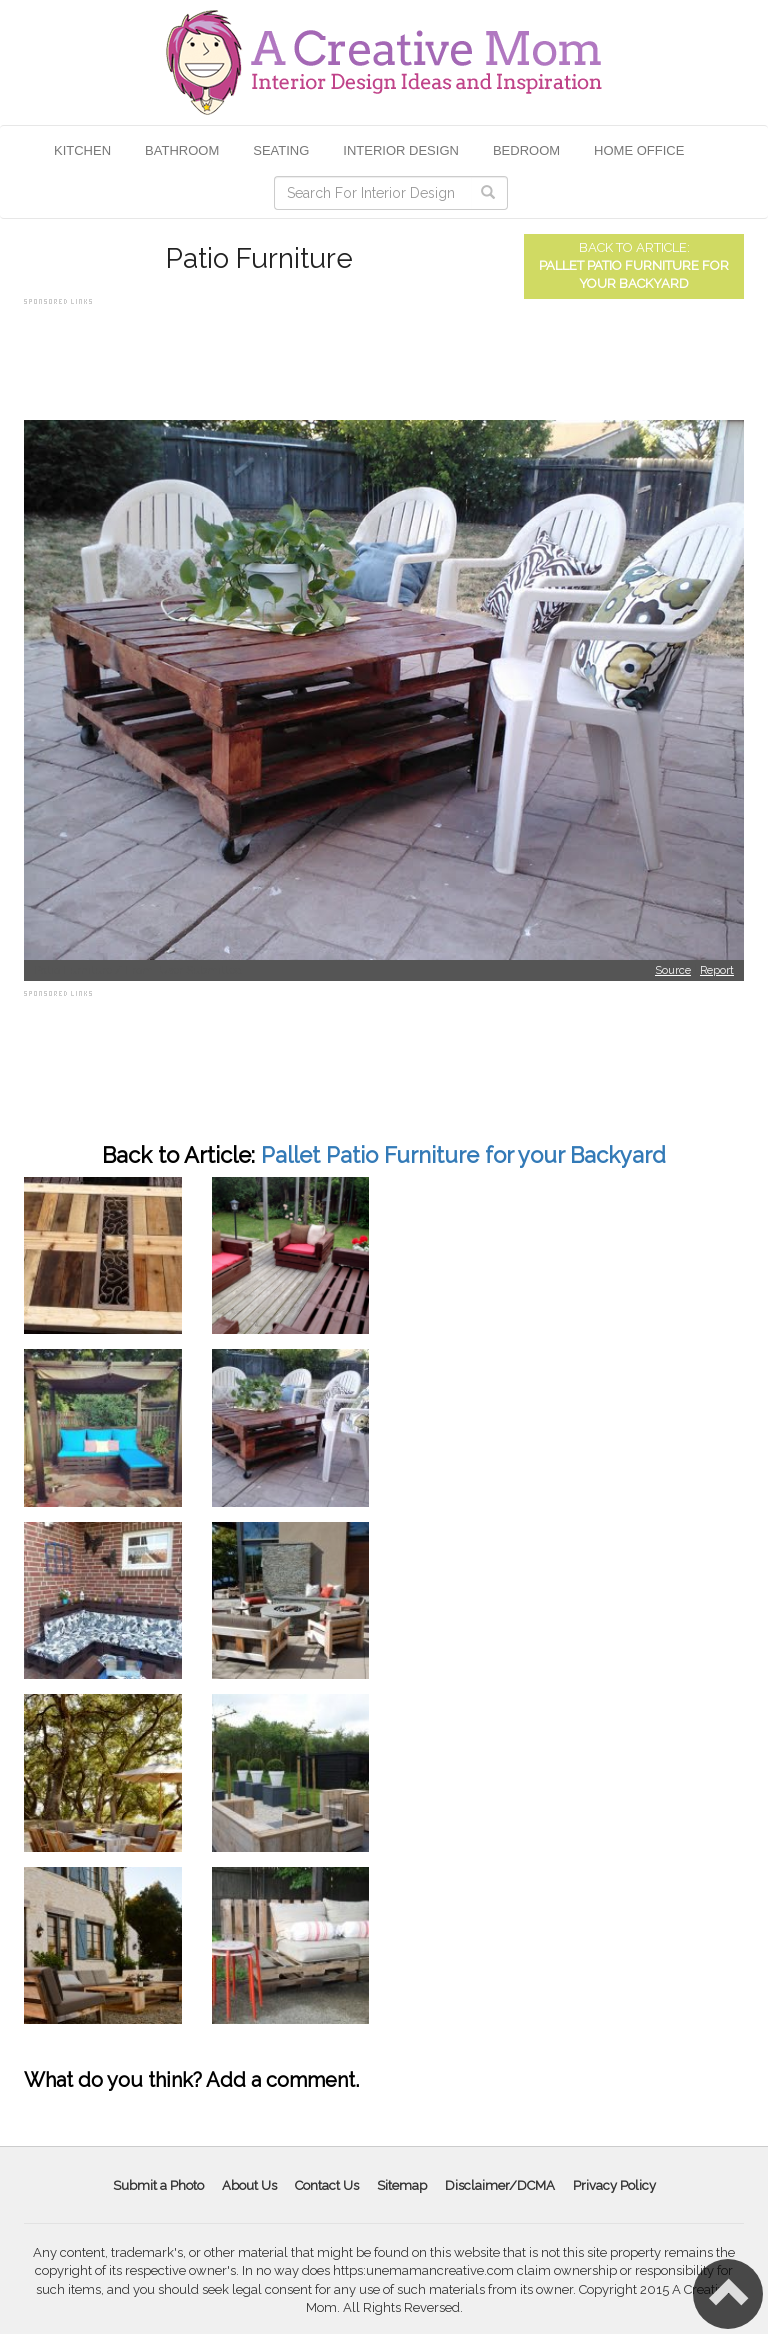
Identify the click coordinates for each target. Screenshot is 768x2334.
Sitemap (402, 2185)
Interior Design (401, 150)
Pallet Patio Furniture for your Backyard (463, 1155)
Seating (281, 150)
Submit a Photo (158, 2185)
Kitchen (82, 150)
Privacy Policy (614, 2185)
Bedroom (526, 150)
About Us (249, 2185)
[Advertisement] (388, 355)
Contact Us (327, 2185)
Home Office (639, 150)
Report (717, 970)
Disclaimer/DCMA (500, 2185)
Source (673, 970)
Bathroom (182, 150)
